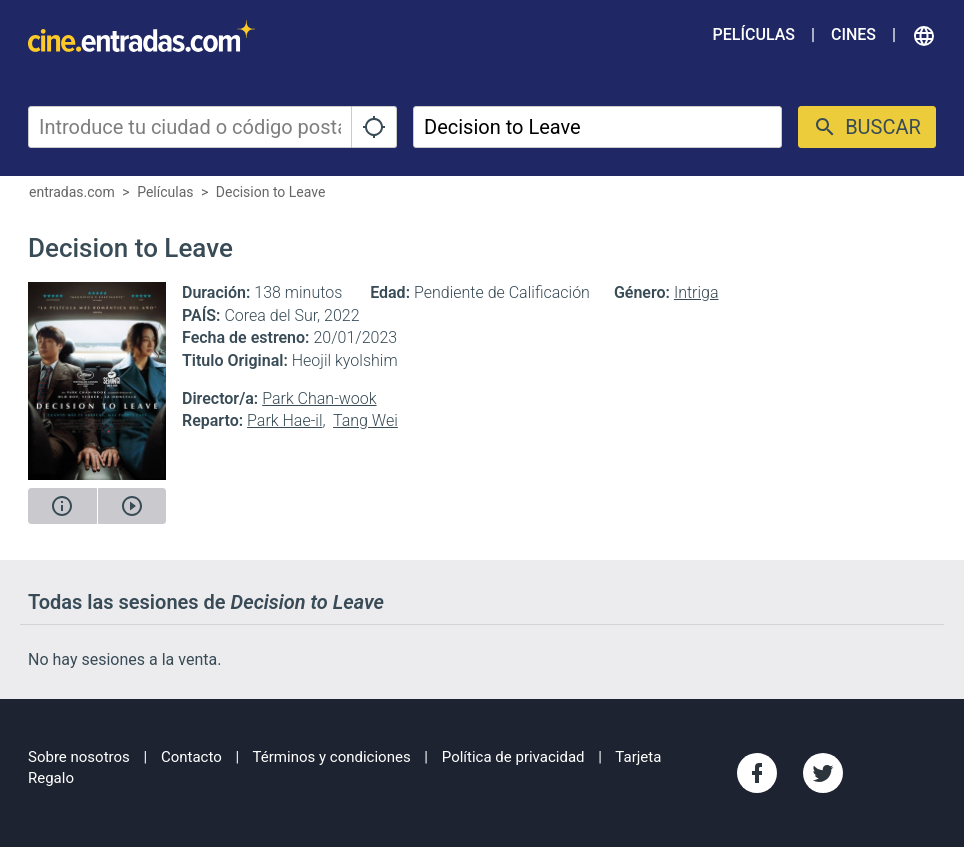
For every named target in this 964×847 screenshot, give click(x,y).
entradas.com (72, 192)
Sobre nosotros (79, 757)
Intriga (696, 292)
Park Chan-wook (319, 398)
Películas (754, 34)
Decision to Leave (271, 192)
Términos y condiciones (332, 757)
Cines (853, 34)
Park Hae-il (284, 420)
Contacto (191, 757)
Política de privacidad (513, 757)
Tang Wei (365, 420)
